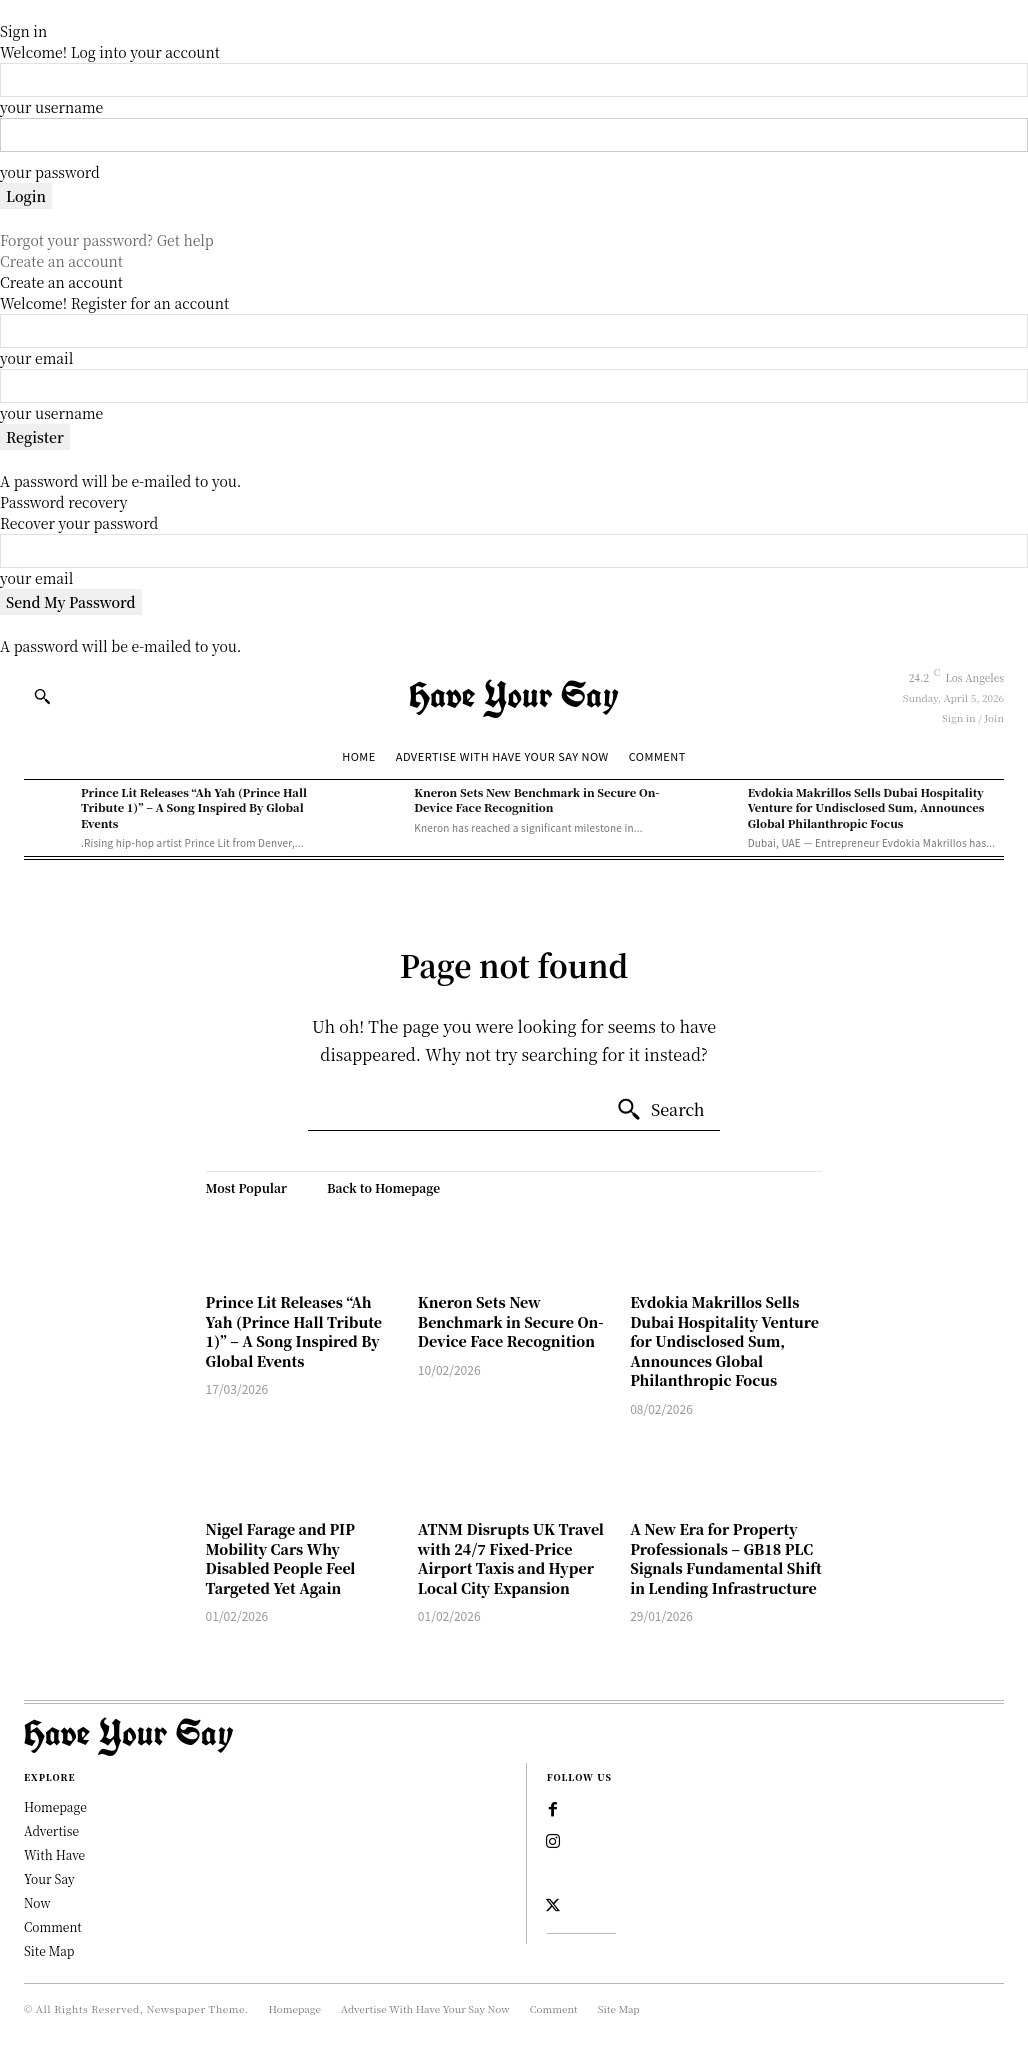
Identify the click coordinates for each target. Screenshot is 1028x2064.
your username (51, 107)
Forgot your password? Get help (107, 240)
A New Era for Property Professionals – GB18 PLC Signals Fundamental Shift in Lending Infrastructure (725, 1558)
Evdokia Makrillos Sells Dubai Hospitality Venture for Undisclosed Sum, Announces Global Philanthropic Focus (866, 807)
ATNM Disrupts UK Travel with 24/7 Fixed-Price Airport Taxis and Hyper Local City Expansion (511, 1558)
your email (36, 358)
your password (50, 172)
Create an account (61, 261)
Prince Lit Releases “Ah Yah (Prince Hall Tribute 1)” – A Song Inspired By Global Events (194, 807)
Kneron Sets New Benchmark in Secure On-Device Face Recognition (536, 799)
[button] (42, 696)
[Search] (660, 1110)
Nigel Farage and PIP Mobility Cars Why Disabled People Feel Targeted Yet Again (281, 1558)
